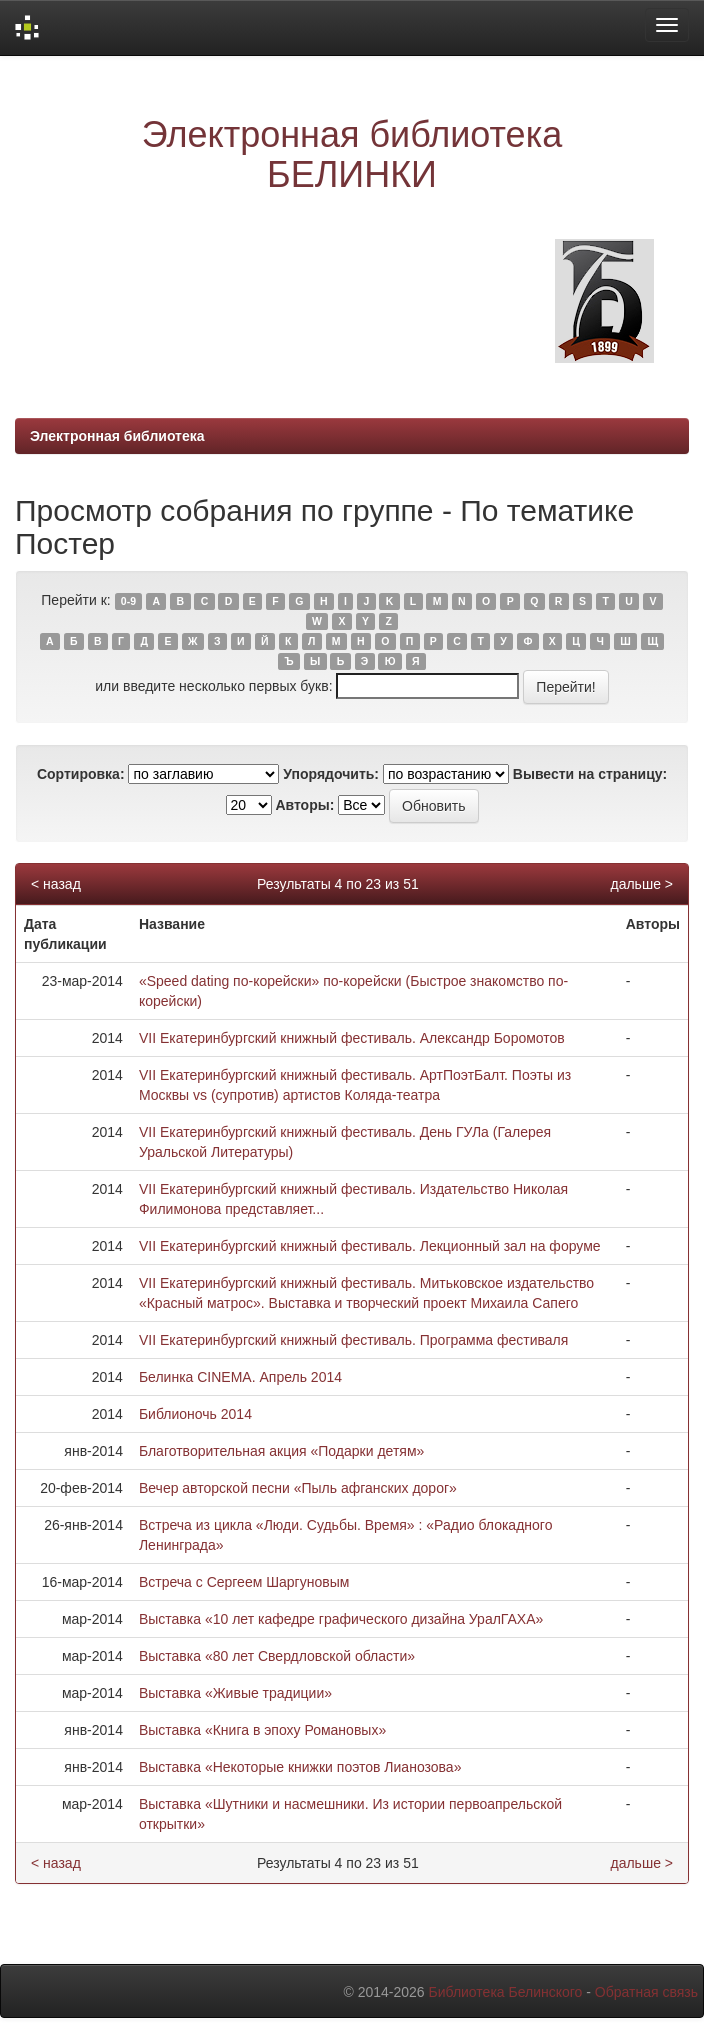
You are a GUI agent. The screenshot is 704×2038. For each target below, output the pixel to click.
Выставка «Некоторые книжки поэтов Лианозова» (300, 1767)
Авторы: (304, 805)
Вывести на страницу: (590, 774)
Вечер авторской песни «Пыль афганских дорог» (298, 1488)
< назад (56, 884)
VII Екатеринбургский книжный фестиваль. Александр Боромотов (352, 1038)
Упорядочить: (331, 774)
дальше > (641, 884)
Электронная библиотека (117, 436)
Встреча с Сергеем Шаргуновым (244, 1582)
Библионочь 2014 (195, 1414)
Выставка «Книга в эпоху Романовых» (262, 1730)
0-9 (128, 601)
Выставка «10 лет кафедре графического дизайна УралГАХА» (341, 1619)
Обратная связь (646, 1992)
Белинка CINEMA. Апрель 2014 (240, 1377)
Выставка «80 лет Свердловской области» (277, 1656)
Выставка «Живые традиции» (235, 1693)
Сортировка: (81, 774)
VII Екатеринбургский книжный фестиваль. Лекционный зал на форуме (370, 1246)
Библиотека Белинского (505, 1992)
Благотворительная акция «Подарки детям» (281, 1451)
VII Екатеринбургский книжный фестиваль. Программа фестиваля (353, 1340)
